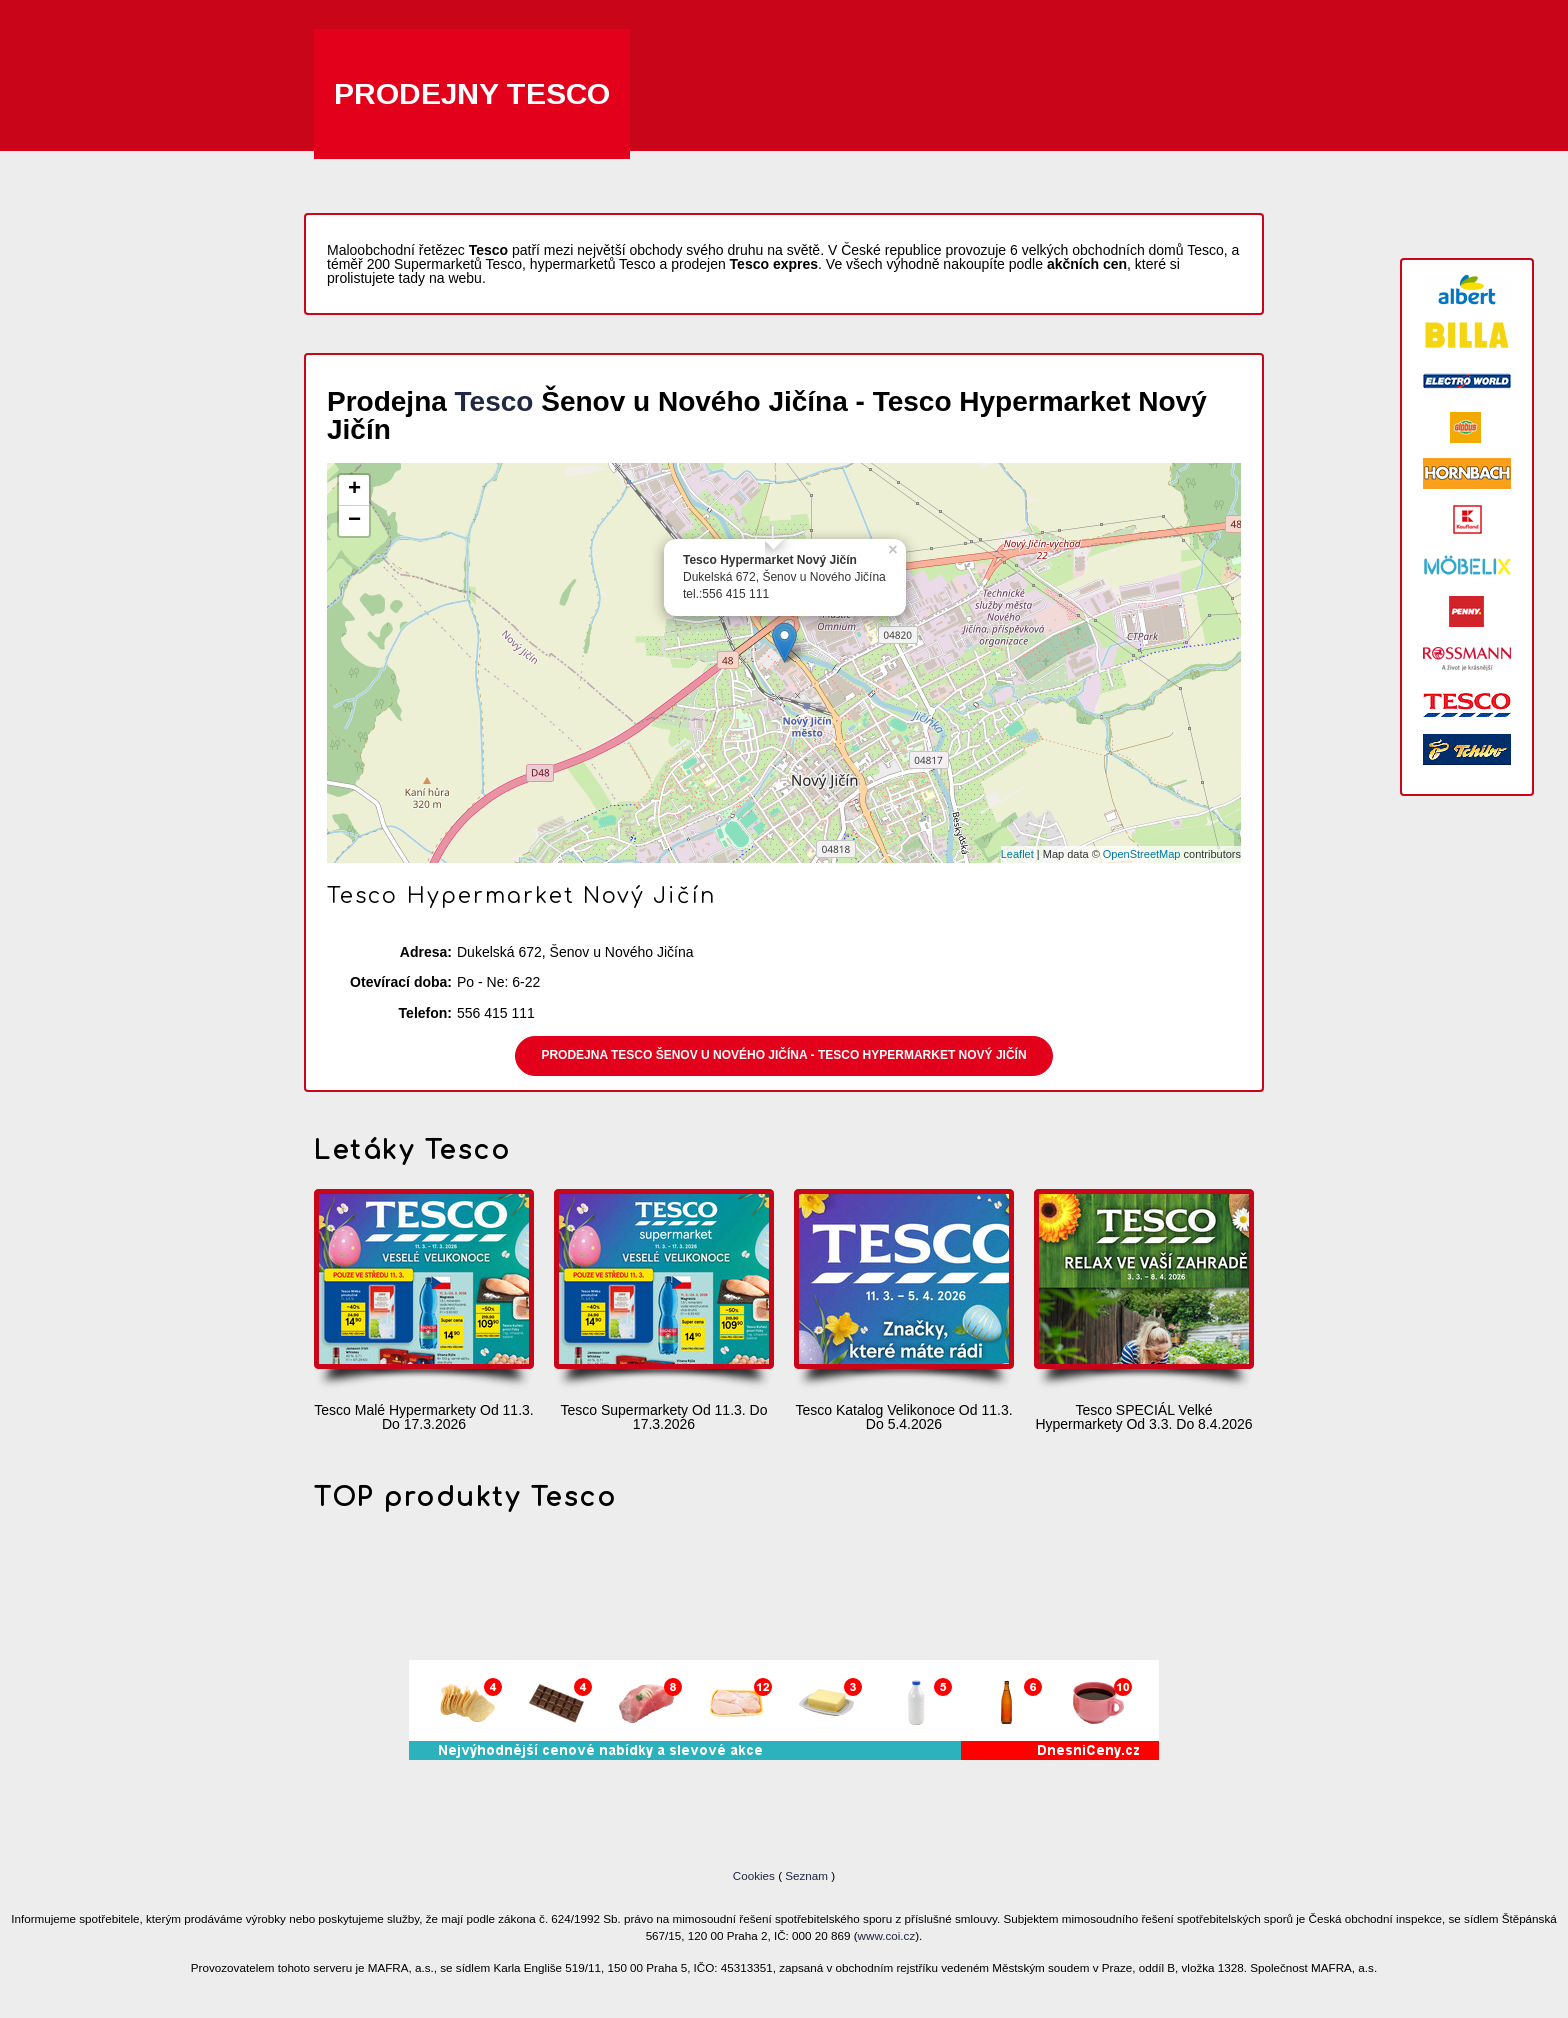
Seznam (806, 1875)
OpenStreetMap (1142, 854)
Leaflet (1017, 854)
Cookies (755, 1875)
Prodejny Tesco (472, 93)
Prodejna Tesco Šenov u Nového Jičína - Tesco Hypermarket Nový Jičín (783, 1055)
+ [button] (354, 490)
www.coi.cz (887, 1935)
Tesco (494, 401)
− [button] (354, 521)
